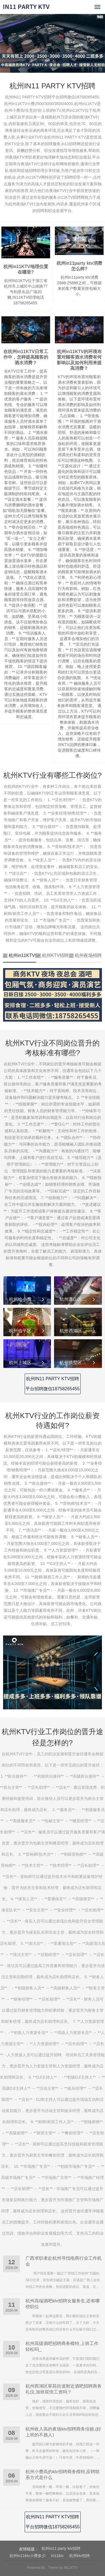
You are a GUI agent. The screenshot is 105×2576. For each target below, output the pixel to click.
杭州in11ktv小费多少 (27, 2555)
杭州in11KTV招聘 (19, 955)
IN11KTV (70, 2568)
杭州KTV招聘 (52, 955)
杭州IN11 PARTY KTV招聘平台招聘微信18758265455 (52, 1383)
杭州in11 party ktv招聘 (60, 2548)
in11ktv (57, 2555)
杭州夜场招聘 (85, 955)
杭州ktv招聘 (79, 2555)
